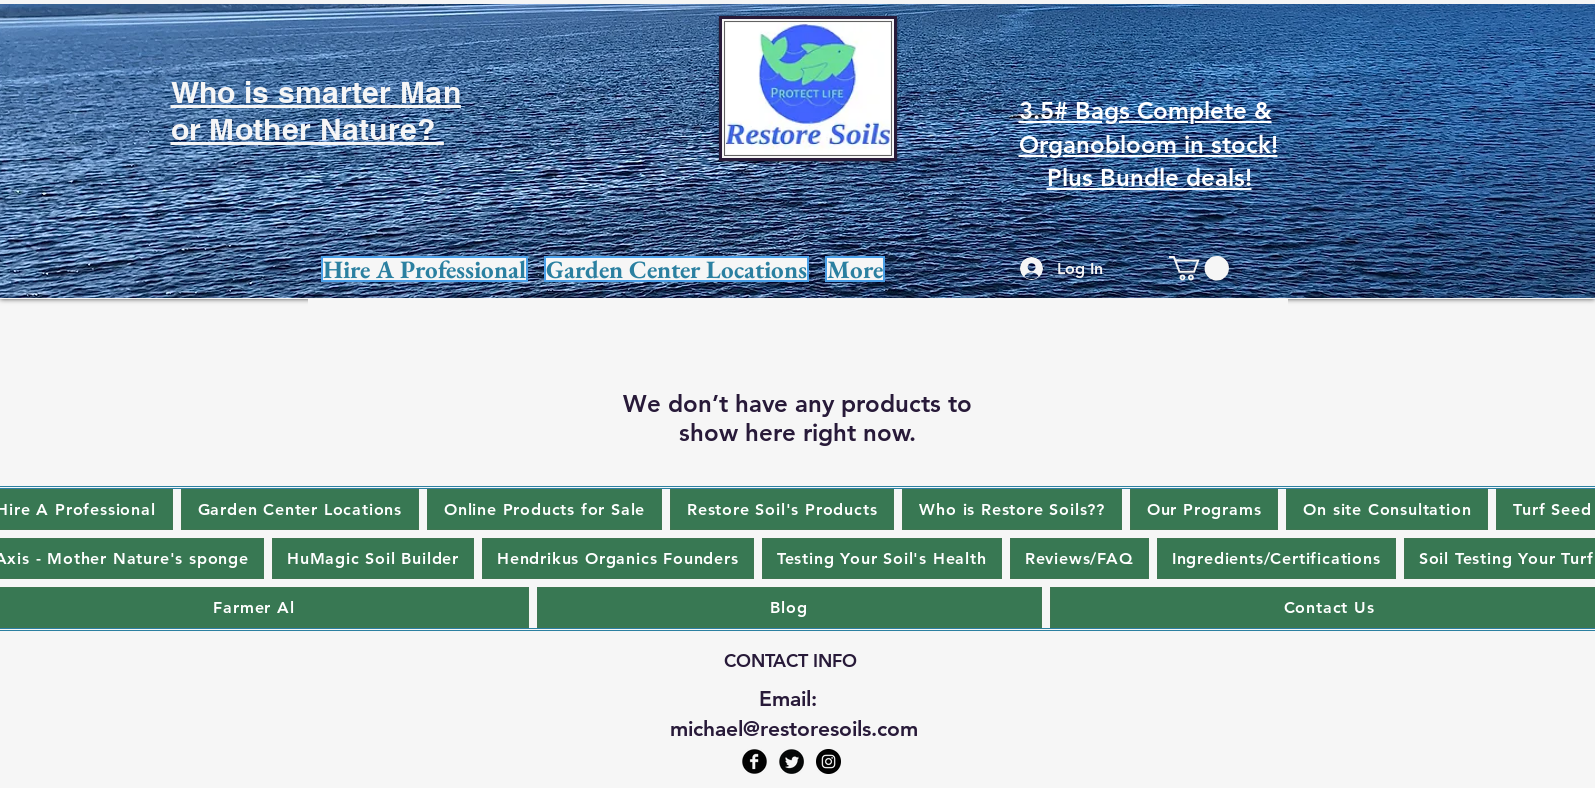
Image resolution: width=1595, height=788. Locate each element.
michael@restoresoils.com (794, 728)
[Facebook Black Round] (754, 761)
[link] (1199, 268)
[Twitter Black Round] (791, 761)
